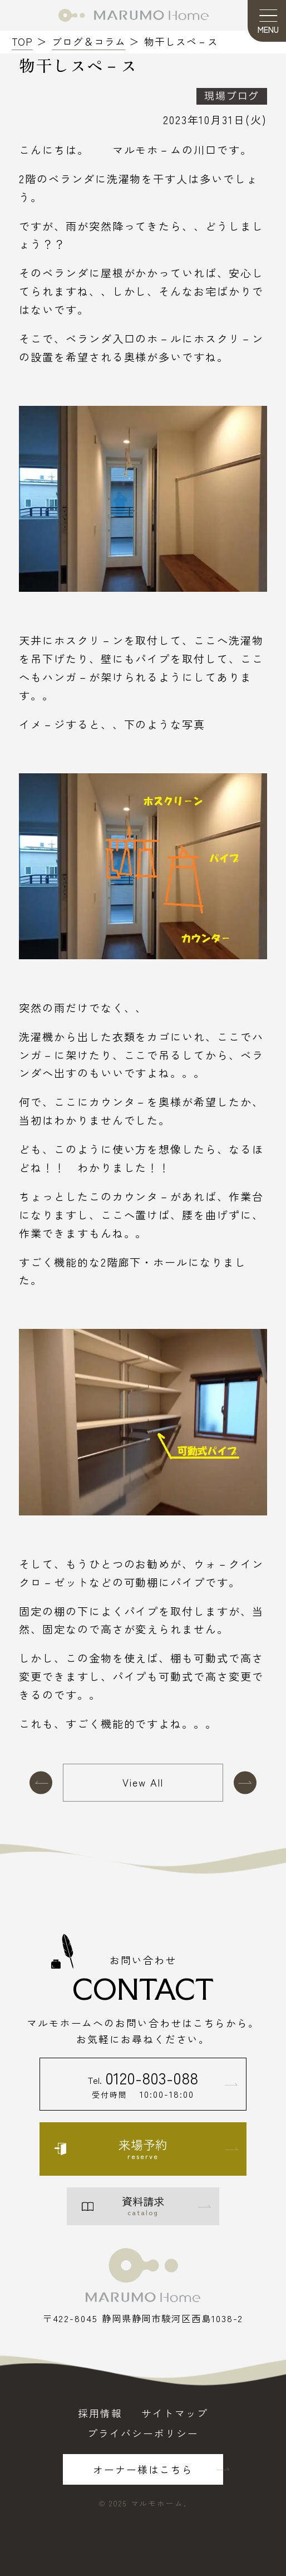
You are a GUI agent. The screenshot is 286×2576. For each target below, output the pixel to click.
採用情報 (100, 2413)
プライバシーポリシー (142, 2433)
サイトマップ (174, 2413)
